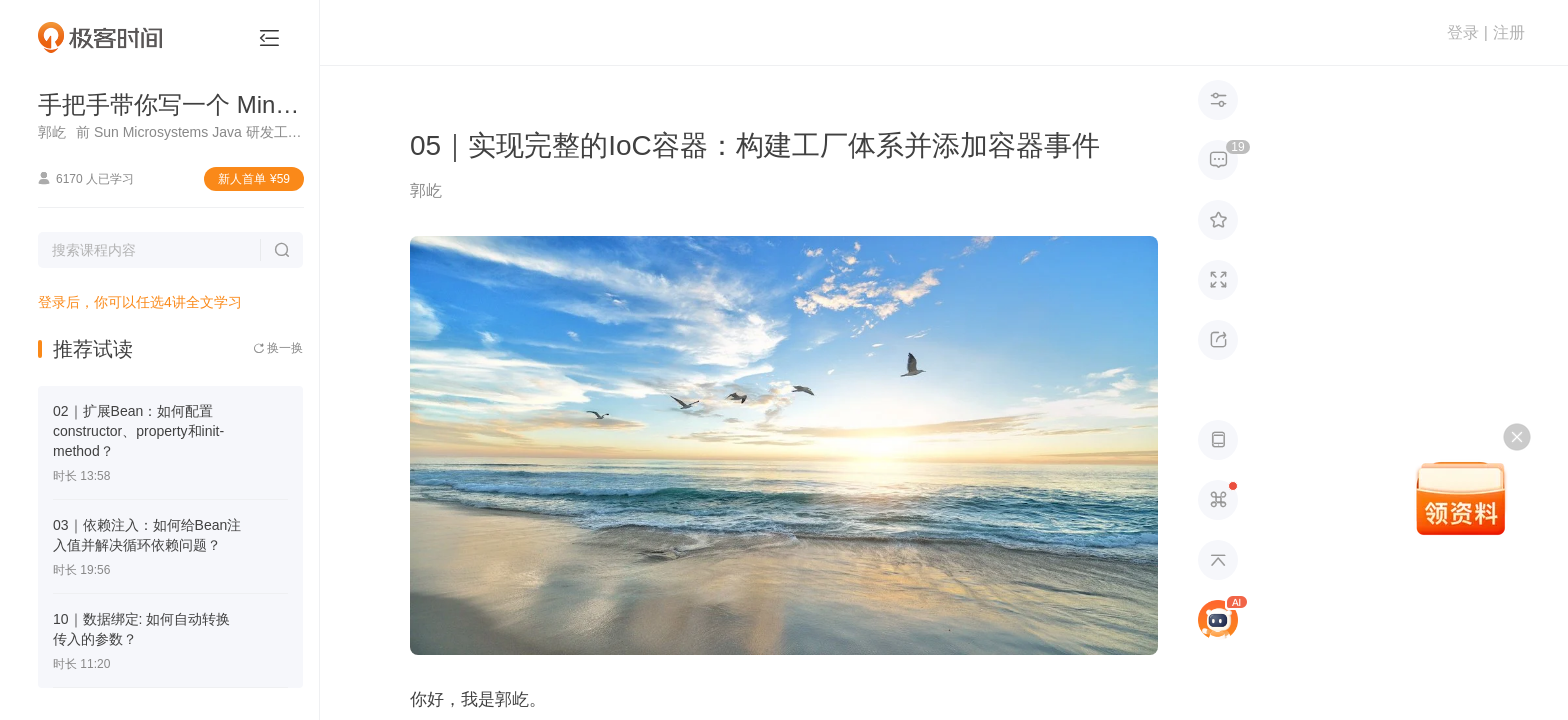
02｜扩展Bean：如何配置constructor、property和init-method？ (138, 431)
